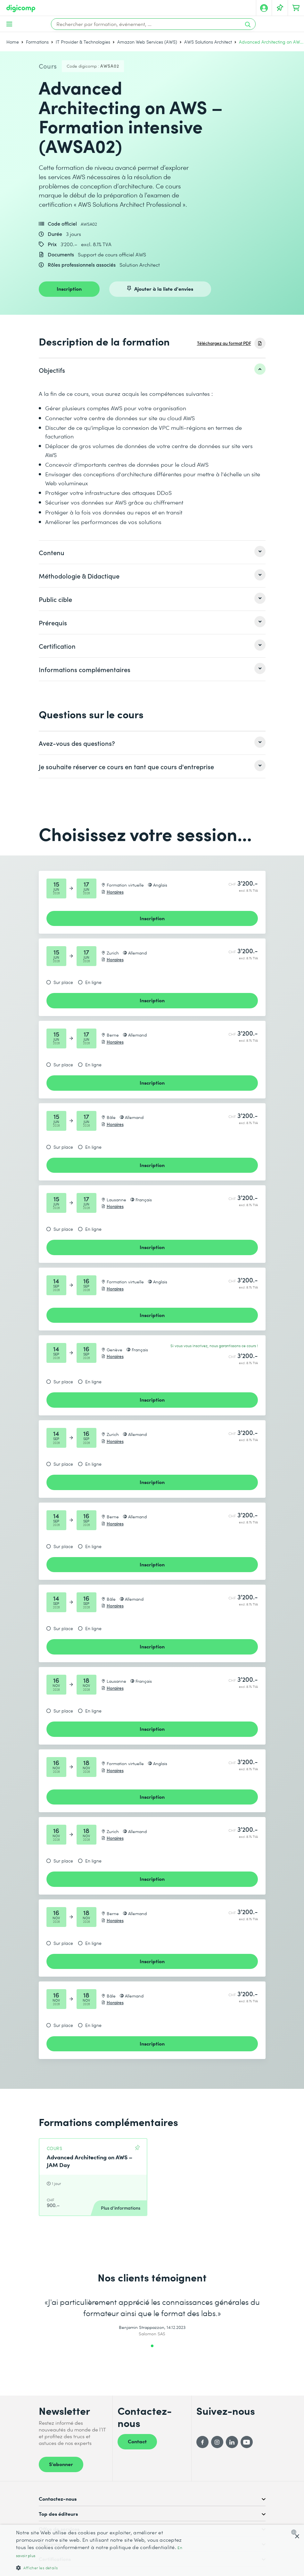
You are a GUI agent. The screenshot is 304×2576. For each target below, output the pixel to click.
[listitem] (152, 369)
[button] (103, 2567)
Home (12, 42)
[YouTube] (247, 2442)
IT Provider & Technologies (83, 42)
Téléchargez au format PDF (224, 343)
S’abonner (61, 2463)
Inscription (69, 288)
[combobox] (295, 2532)
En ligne (93, 982)
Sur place (63, 982)
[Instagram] (217, 2442)
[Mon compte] (264, 8)
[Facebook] (202, 2442)
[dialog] (152, 2550)
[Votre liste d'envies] (280, 8)
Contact (137, 2441)
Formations (37, 42)
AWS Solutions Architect (208, 42)
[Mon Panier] (296, 8)
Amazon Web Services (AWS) (147, 42)
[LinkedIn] (232, 2442)
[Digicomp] (20, 8)
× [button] (296, 2536)
